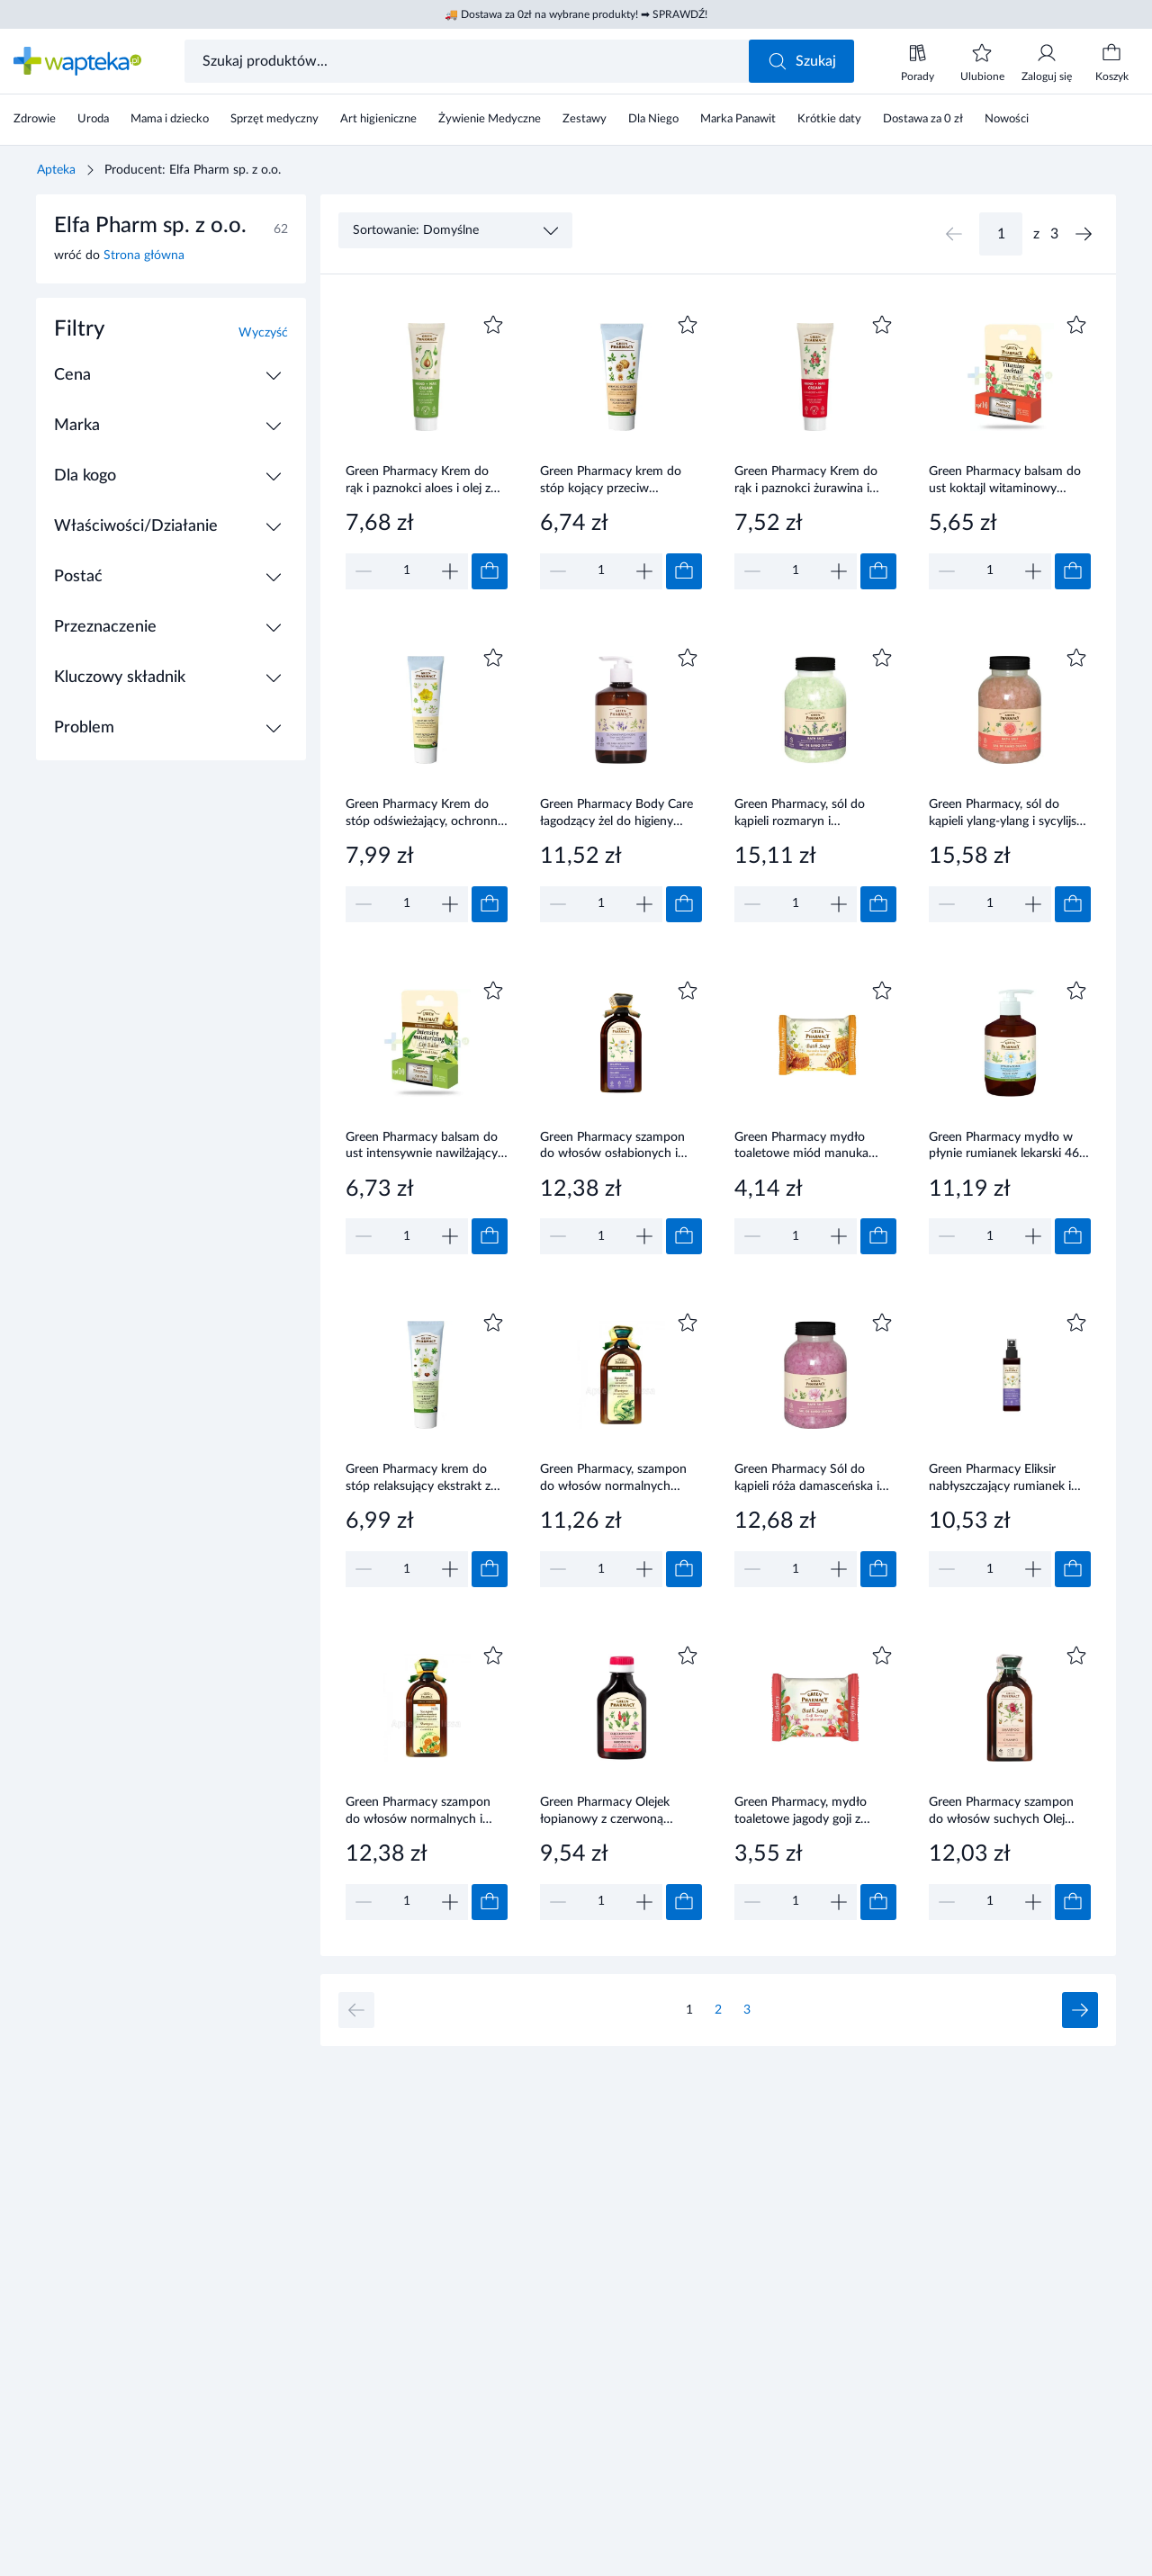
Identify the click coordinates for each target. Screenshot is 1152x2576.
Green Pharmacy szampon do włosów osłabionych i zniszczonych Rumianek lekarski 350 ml (612, 1147)
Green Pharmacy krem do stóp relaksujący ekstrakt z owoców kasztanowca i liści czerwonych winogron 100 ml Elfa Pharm (422, 1479)
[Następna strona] (1083, 234)
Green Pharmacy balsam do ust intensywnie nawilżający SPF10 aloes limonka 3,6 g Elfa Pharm (422, 1147)
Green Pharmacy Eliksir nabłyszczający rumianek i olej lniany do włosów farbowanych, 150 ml (1000, 1479)
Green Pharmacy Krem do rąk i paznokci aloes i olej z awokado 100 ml (418, 481)
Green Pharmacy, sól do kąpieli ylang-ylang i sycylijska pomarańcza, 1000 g (1009, 814)
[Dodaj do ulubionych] (493, 324)
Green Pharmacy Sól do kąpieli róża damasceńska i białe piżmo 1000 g (806, 1479)
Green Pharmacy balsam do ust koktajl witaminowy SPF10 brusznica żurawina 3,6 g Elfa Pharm (1005, 481)
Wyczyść (263, 333)
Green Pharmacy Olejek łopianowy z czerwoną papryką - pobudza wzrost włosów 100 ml (612, 1812)
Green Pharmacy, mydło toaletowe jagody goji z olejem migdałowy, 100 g (802, 1812)
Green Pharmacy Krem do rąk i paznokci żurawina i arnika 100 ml (806, 481)
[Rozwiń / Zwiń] (273, 375)
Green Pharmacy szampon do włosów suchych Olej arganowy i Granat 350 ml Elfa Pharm (1001, 1812)
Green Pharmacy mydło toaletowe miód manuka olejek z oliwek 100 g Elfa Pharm (803, 1147)
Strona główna (144, 255)
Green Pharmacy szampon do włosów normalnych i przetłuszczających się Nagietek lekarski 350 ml (418, 1812)
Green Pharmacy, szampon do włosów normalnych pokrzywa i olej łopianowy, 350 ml (613, 1479)
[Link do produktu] (426, 450)
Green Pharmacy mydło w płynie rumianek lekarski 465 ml (1007, 1147)
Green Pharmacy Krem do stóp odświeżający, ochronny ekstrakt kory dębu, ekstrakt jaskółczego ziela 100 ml (425, 814)
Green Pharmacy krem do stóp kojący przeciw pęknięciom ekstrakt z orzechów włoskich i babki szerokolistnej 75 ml (613, 481)
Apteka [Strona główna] (56, 170)
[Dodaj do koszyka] (490, 571)
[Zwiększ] (450, 571)
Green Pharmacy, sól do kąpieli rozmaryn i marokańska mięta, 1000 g (807, 814)
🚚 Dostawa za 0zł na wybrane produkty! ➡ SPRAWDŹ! (576, 14)
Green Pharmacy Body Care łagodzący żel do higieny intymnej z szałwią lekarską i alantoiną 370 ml (617, 814)
